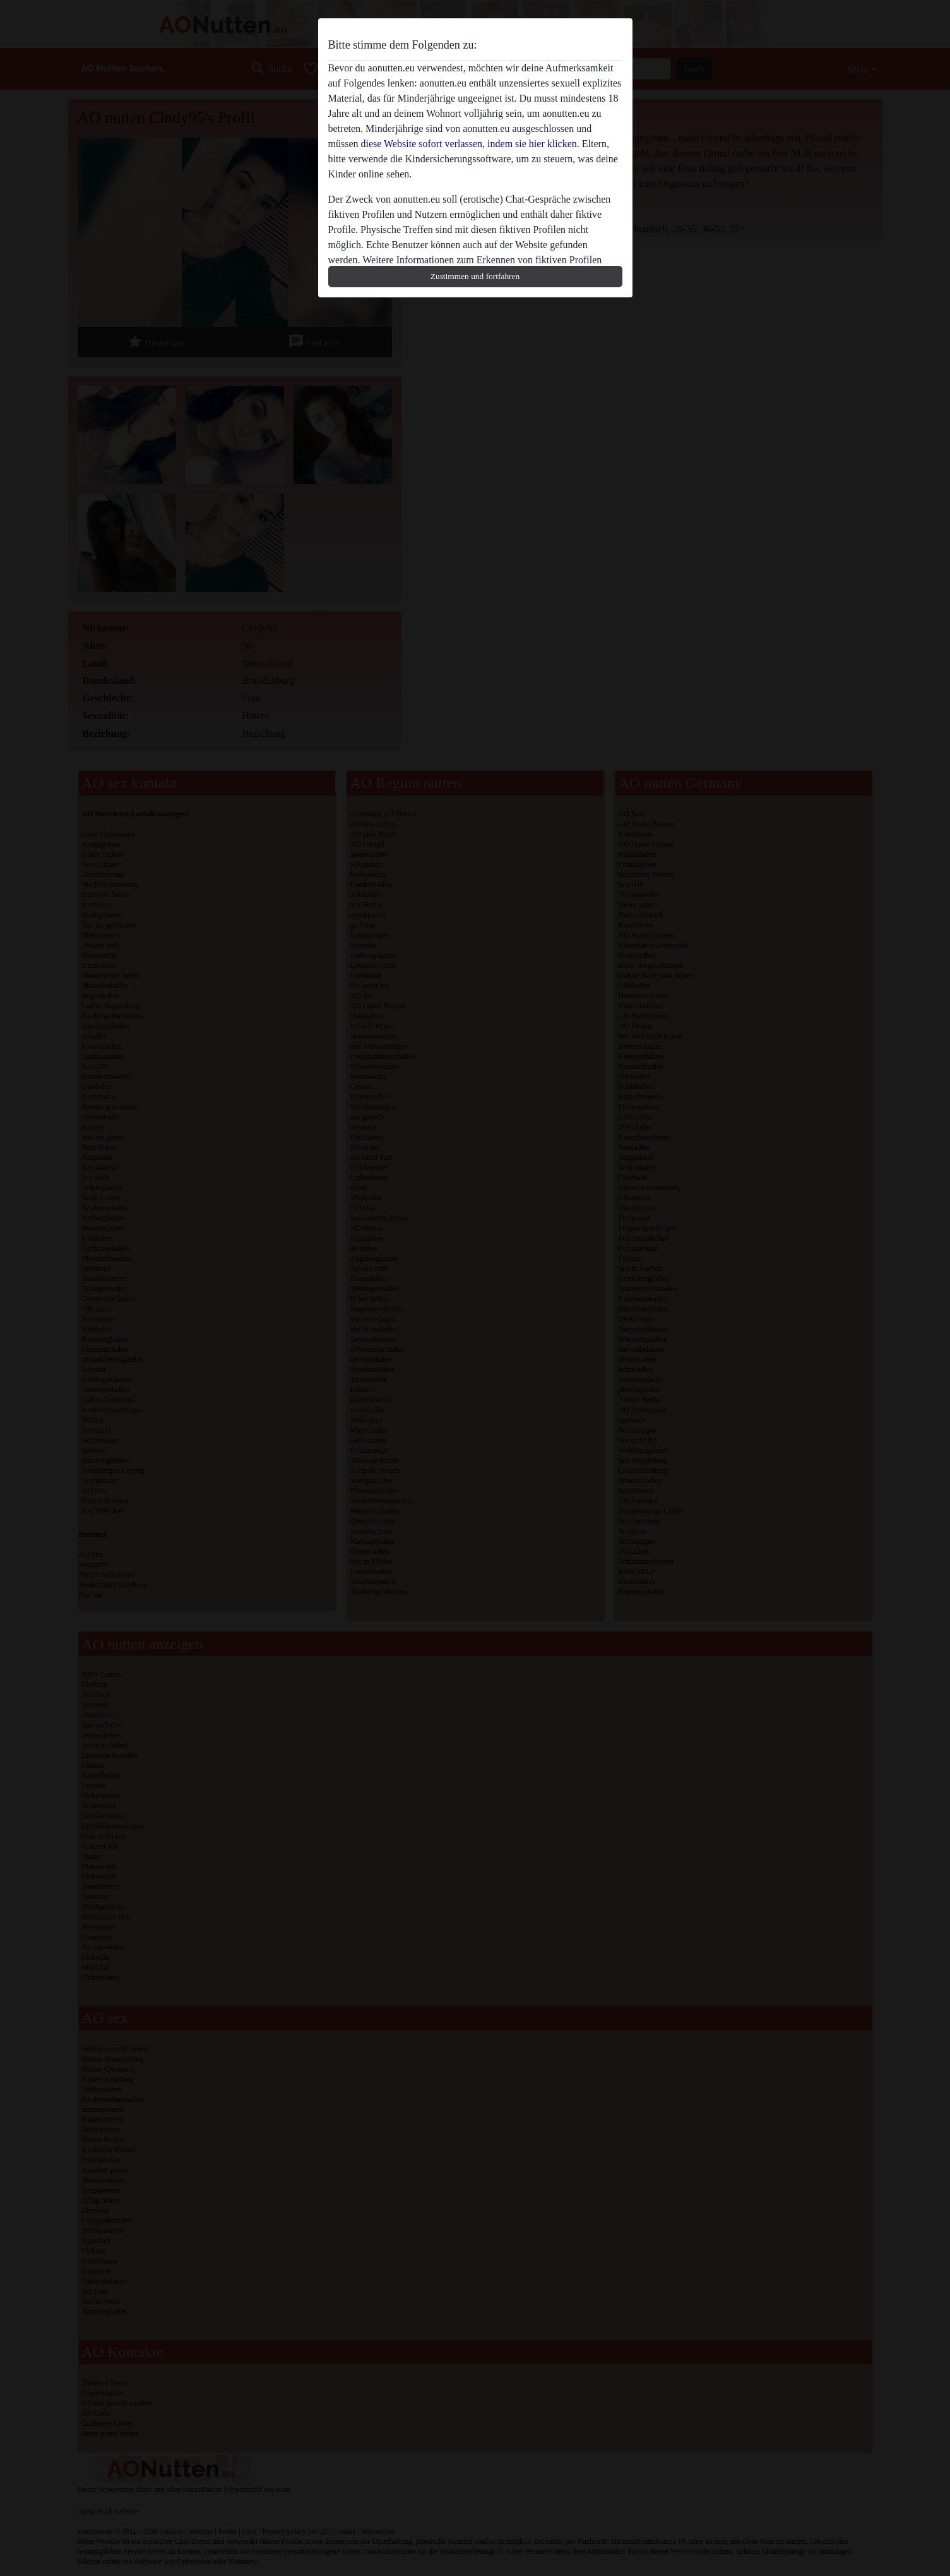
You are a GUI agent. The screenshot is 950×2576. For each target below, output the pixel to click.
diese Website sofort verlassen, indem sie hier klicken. (470, 143)
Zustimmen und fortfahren (475, 276)
